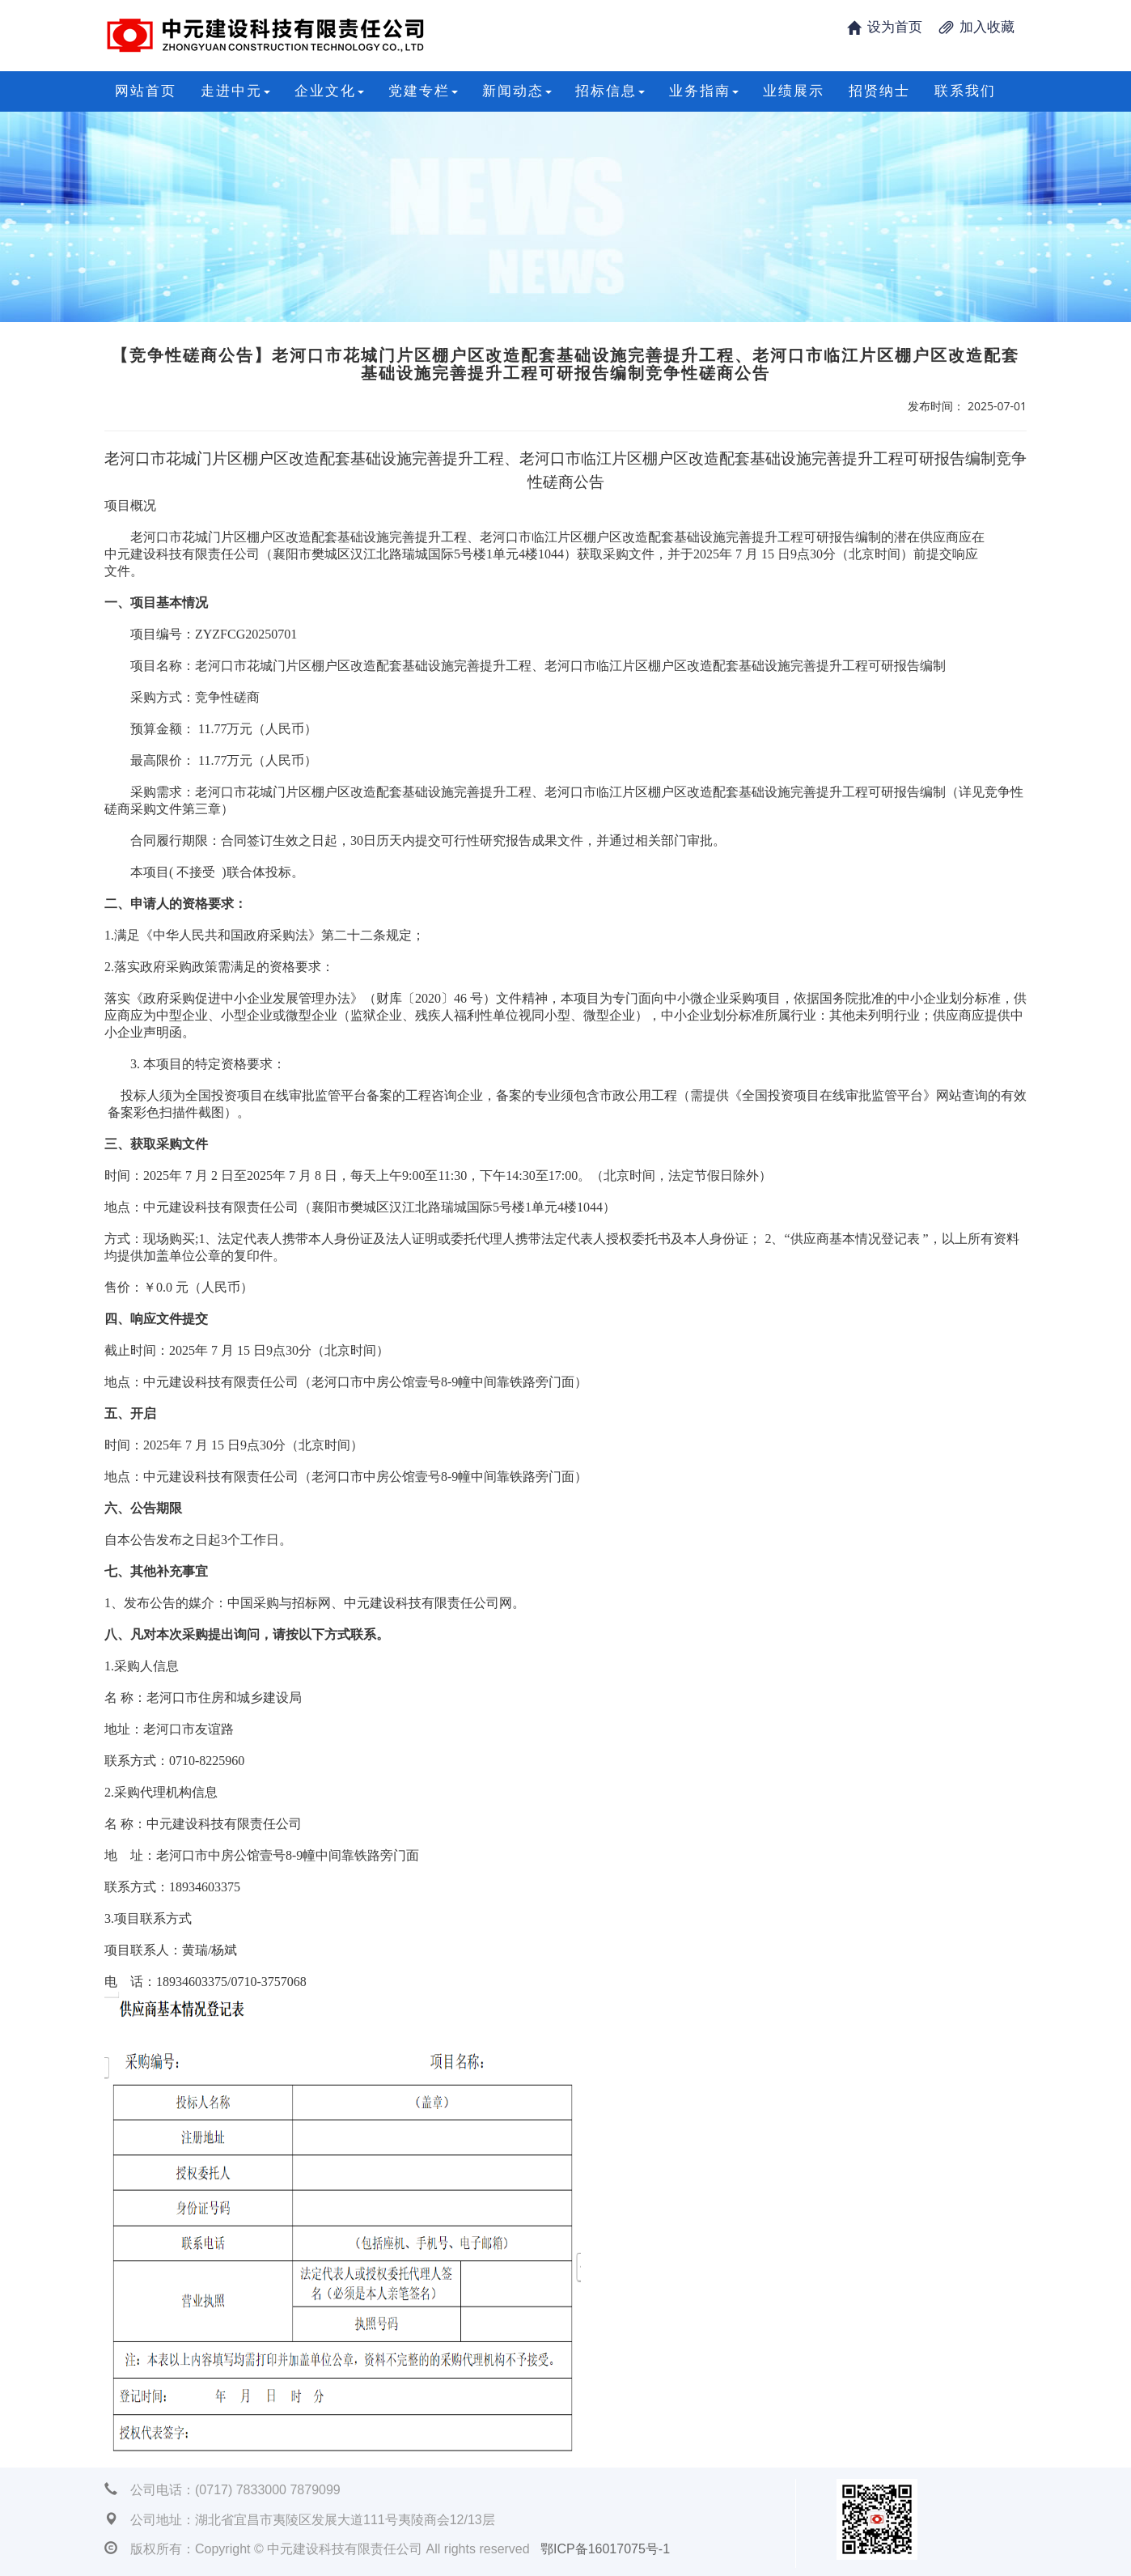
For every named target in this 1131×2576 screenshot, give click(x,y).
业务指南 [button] (704, 91)
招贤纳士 (879, 91)
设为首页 (894, 27)
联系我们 (965, 91)
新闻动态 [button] (517, 91)
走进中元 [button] (235, 91)
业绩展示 (793, 91)
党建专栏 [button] (423, 91)
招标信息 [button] (610, 91)
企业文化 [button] (329, 91)
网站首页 (145, 91)
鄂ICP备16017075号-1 (605, 2549)
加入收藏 (987, 27)
